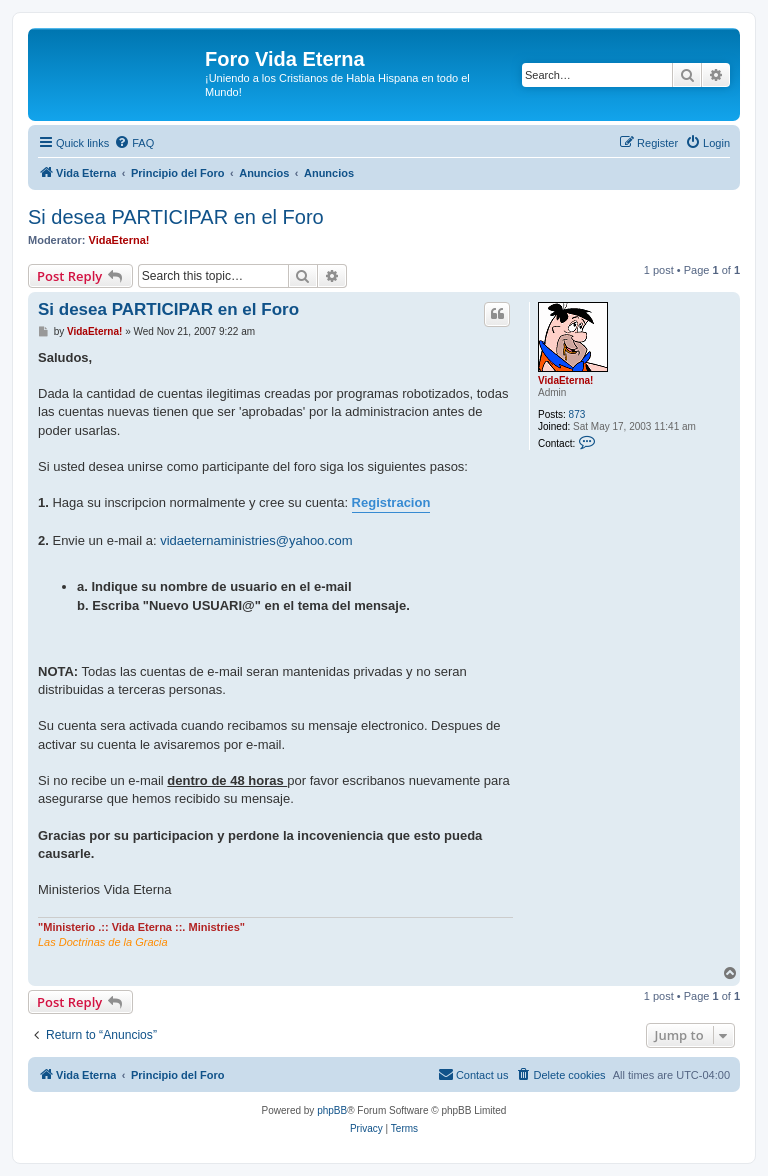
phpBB (332, 1110)
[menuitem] (134, 143)
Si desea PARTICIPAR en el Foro (176, 217)
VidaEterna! (119, 240)
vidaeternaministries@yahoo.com (256, 540)
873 (577, 414)
